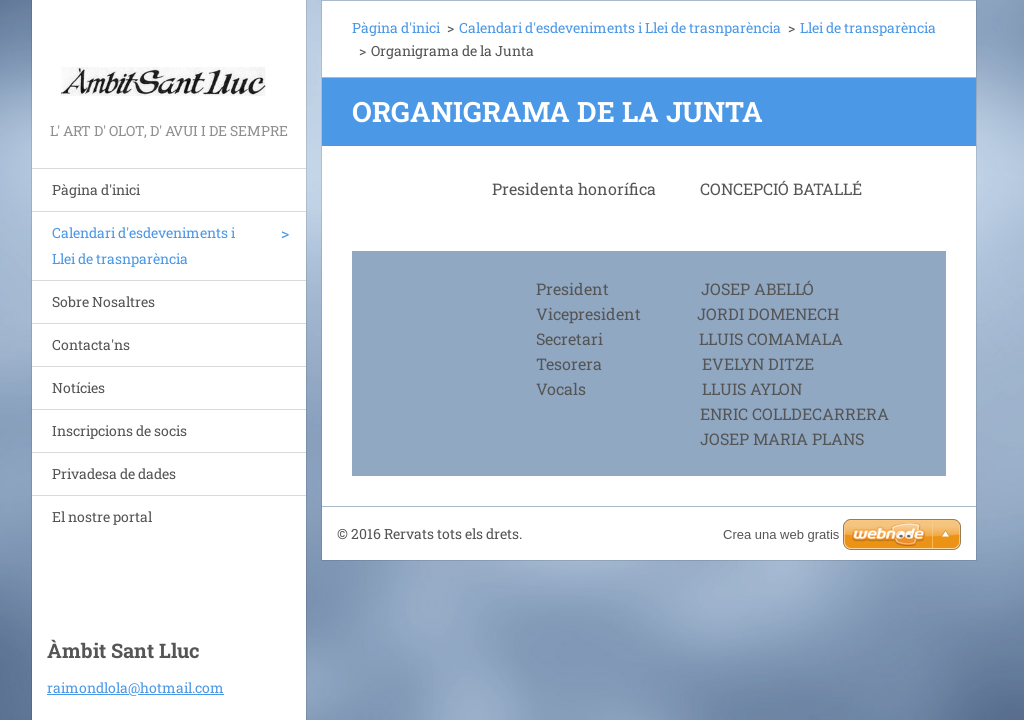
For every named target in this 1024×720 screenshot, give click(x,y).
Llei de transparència (868, 27)
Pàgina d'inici (96, 189)
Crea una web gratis (781, 534)
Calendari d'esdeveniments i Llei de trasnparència (143, 245)
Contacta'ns (91, 344)
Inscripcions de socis (119, 430)
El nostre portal (102, 516)
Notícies (78, 387)
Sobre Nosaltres (103, 301)
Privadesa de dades (114, 473)
